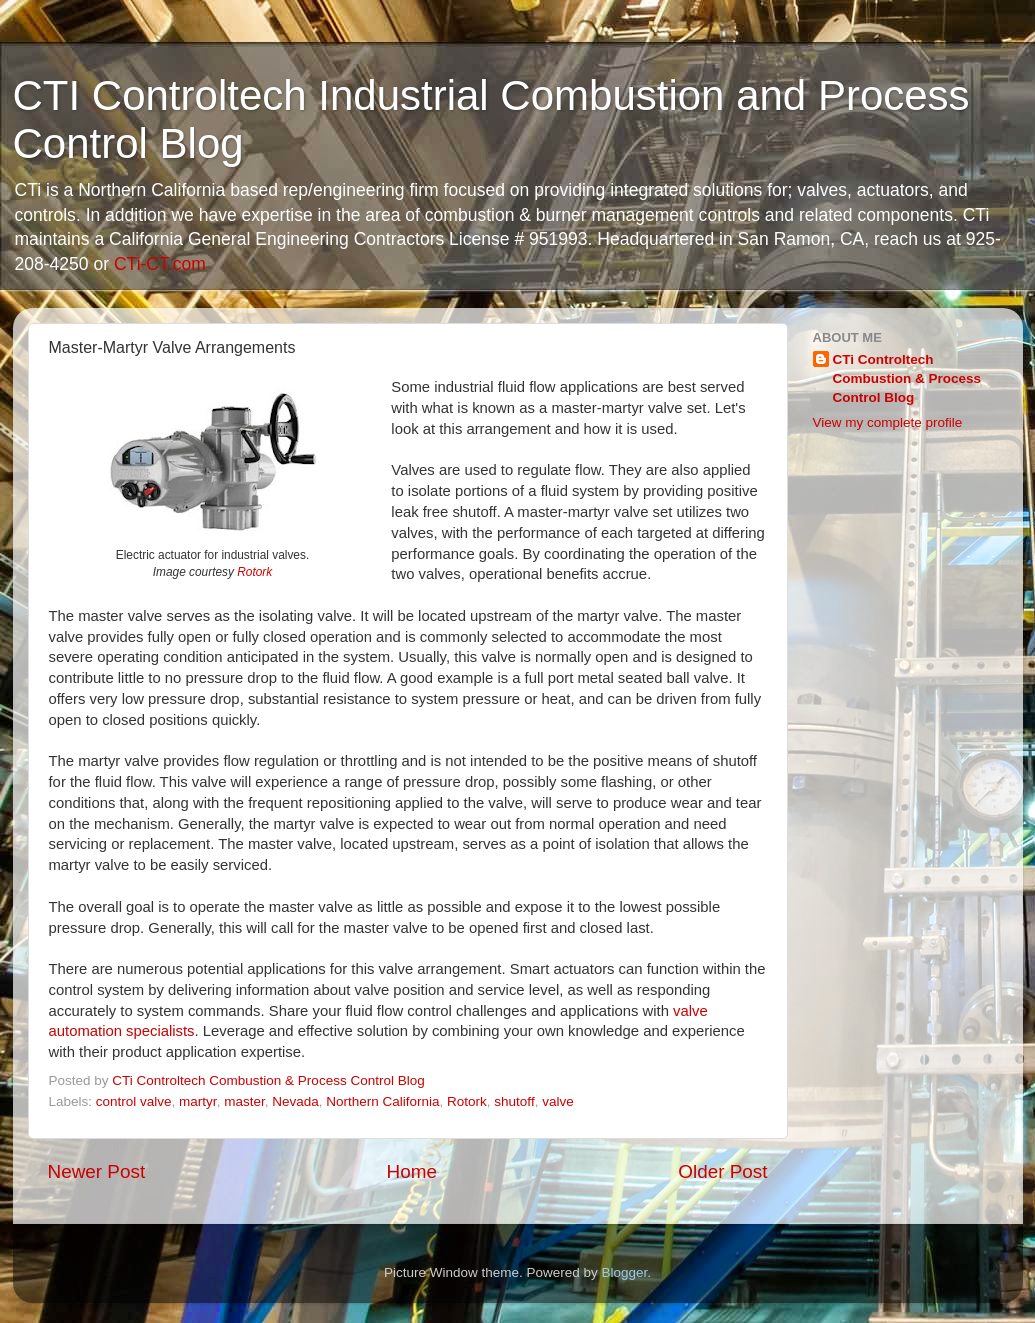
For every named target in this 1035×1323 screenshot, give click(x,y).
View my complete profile (888, 422)
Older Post (722, 1171)
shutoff (514, 1101)
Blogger (625, 1272)
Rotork (254, 572)
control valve (134, 1101)
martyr (198, 1101)
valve (558, 1101)
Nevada (295, 1101)
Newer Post (97, 1171)
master (244, 1101)
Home (412, 1171)
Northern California (382, 1101)
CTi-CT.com (160, 264)
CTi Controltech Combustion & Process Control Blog (907, 378)
